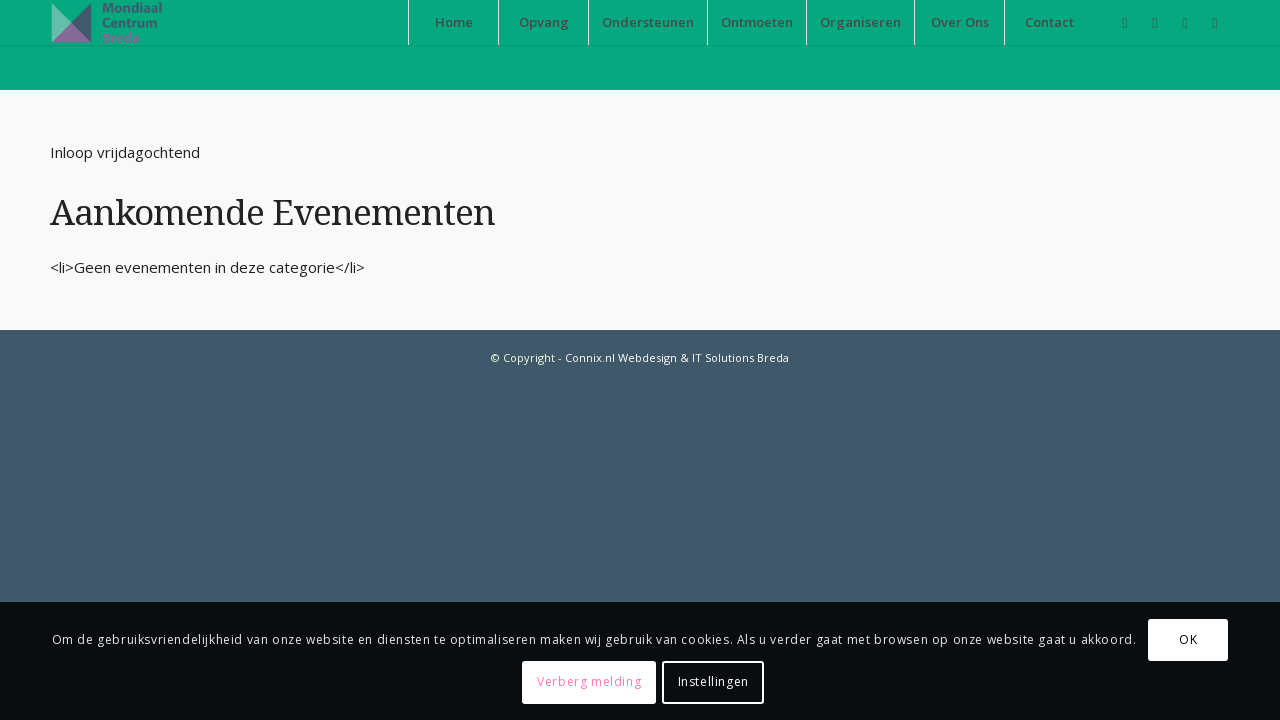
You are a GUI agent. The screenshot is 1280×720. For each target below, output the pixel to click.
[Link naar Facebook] (1125, 22)
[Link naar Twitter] (1215, 22)
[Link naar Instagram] (1185, 22)
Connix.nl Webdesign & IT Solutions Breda (677, 357)
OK (1188, 639)
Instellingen (713, 681)
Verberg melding (589, 681)
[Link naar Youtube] (1155, 22)
